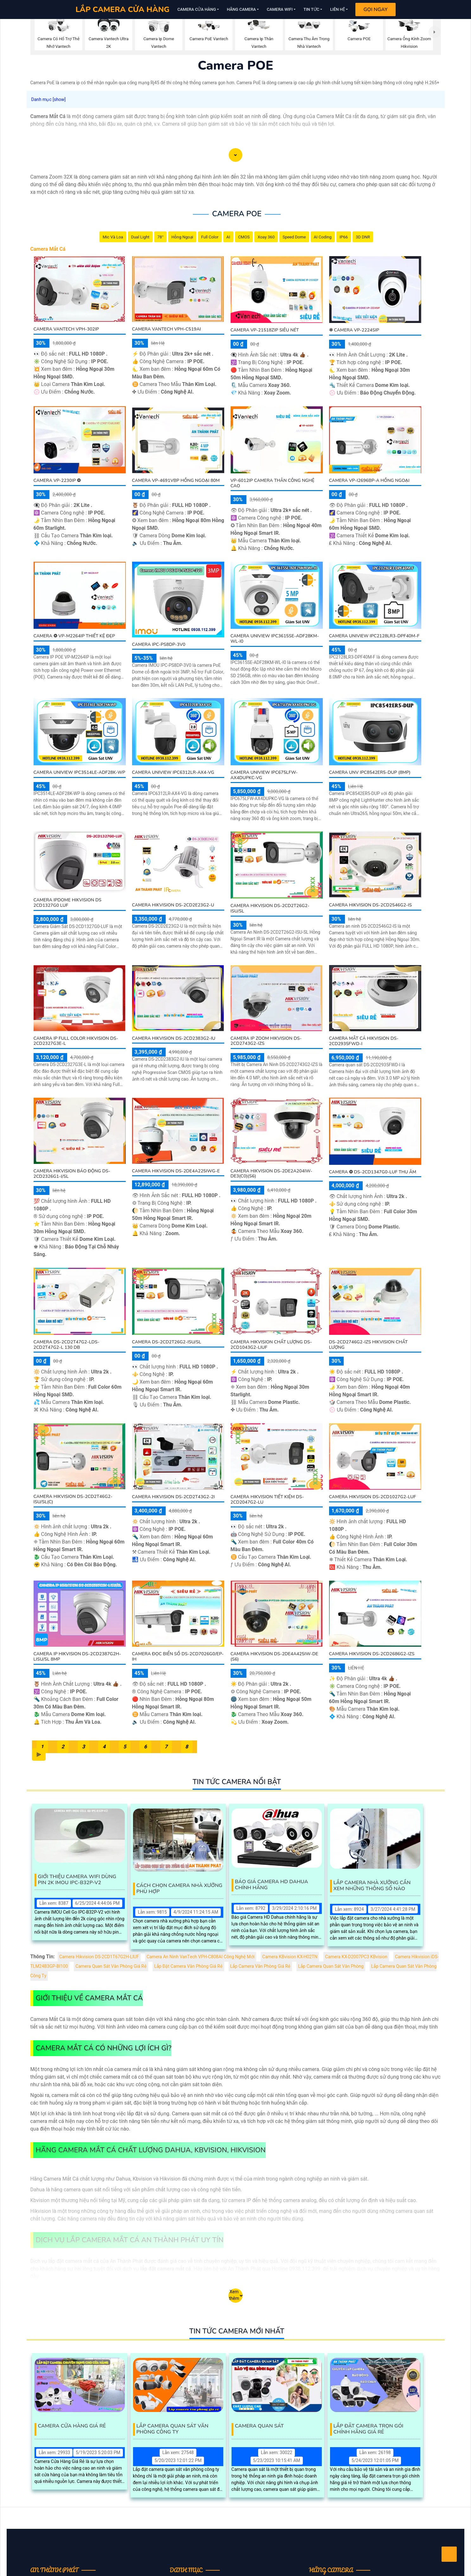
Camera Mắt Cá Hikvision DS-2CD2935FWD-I (363, 1041)
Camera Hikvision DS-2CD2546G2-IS (370, 905)
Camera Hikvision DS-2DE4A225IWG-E (176, 1171)
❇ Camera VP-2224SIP (354, 330)
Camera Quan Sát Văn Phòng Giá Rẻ (110, 1966)
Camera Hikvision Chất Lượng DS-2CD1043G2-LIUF (271, 1344)
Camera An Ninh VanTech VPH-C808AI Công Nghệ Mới (201, 1957)
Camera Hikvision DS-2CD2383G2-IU (173, 1038)
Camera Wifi (280, 9)
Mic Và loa (113, 237)
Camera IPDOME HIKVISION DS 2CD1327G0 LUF (68, 902)
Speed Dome (294, 237)
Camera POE (236, 214)
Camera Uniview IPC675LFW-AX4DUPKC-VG (264, 775)
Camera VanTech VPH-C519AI (166, 329)
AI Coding (323, 237)
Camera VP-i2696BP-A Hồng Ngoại (369, 480)
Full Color (210, 237)
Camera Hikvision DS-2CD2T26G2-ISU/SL (270, 908)
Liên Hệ (337, 9)
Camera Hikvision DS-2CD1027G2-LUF (372, 1497)
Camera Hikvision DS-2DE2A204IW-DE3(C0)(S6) (271, 1173)
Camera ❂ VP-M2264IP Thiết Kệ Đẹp (74, 636)
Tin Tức (311, 9)
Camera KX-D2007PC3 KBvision (356, 1957)
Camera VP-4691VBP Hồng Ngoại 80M (176, 480)
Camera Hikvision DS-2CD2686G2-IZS (372, 1654)
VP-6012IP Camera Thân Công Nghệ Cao (273, 483)
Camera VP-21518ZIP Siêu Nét (265, 330)
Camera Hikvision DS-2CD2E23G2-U (173, 905)
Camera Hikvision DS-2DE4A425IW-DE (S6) (274, 1656)
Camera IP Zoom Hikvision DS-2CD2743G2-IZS (266, 1041)
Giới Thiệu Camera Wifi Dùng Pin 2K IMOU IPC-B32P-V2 (77, 1880)
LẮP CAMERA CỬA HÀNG (122, 9)
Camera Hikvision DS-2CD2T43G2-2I (173, 1497)
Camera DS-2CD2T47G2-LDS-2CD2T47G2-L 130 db (66, 1344)
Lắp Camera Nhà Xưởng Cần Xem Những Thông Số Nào (372, 1886)
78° (160, 237)
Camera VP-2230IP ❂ (57, 480)
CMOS (244, 237)
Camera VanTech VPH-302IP (66, 329)
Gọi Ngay (375, 9)
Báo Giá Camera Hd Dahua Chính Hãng (271, 1885)
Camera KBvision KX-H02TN (289, 1957)
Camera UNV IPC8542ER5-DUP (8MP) (370, 772)
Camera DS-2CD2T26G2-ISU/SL (166, 1342)
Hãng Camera (241, 9)
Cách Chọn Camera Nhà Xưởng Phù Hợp (180, 1889)
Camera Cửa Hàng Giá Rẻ (72, 2426)
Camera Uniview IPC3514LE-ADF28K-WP (79, 772)
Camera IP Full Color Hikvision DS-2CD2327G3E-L (76, 1041)
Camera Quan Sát (259, 2426)
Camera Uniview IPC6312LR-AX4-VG (173, 772)
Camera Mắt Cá (48, 249)
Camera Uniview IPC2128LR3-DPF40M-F (374, 636)
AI (228, 237)
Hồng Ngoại (182, 237)
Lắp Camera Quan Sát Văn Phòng (331, 1966)
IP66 (344, 237)
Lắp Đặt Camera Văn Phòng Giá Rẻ (188, 1966)
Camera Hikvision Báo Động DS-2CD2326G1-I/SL (72, 1173)
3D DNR (363, 237)
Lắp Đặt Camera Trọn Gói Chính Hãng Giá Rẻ (369, 2429)
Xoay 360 (266, 237)
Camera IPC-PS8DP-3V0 (159, 644)
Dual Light (140, 237)
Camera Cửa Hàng (196, 9)
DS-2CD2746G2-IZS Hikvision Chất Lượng (368, 1344)
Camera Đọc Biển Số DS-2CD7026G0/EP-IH (178, 1656)
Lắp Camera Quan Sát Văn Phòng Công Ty (172, 2429)
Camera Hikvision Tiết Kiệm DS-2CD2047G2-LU (267, 1499)
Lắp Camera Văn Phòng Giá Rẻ (260, 1966)
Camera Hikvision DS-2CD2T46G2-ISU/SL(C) (73, 1499)
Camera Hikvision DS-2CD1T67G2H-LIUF (99, 1957)
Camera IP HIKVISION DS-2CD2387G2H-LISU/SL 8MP (77, 1656)
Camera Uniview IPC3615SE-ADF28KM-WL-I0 (275, 638)
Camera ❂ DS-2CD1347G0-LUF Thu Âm (372, 1172)
